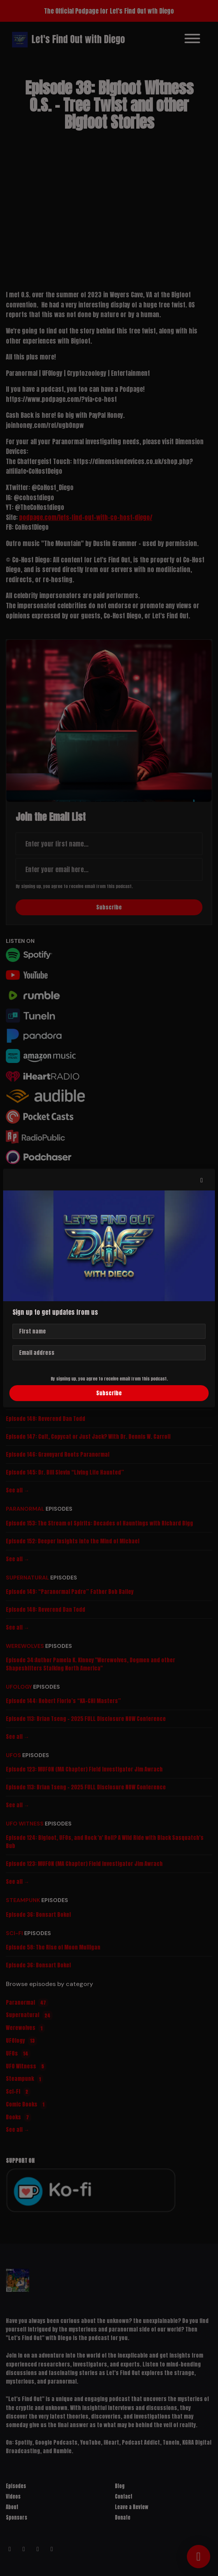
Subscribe (109, 1393)
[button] (202, 1179)
